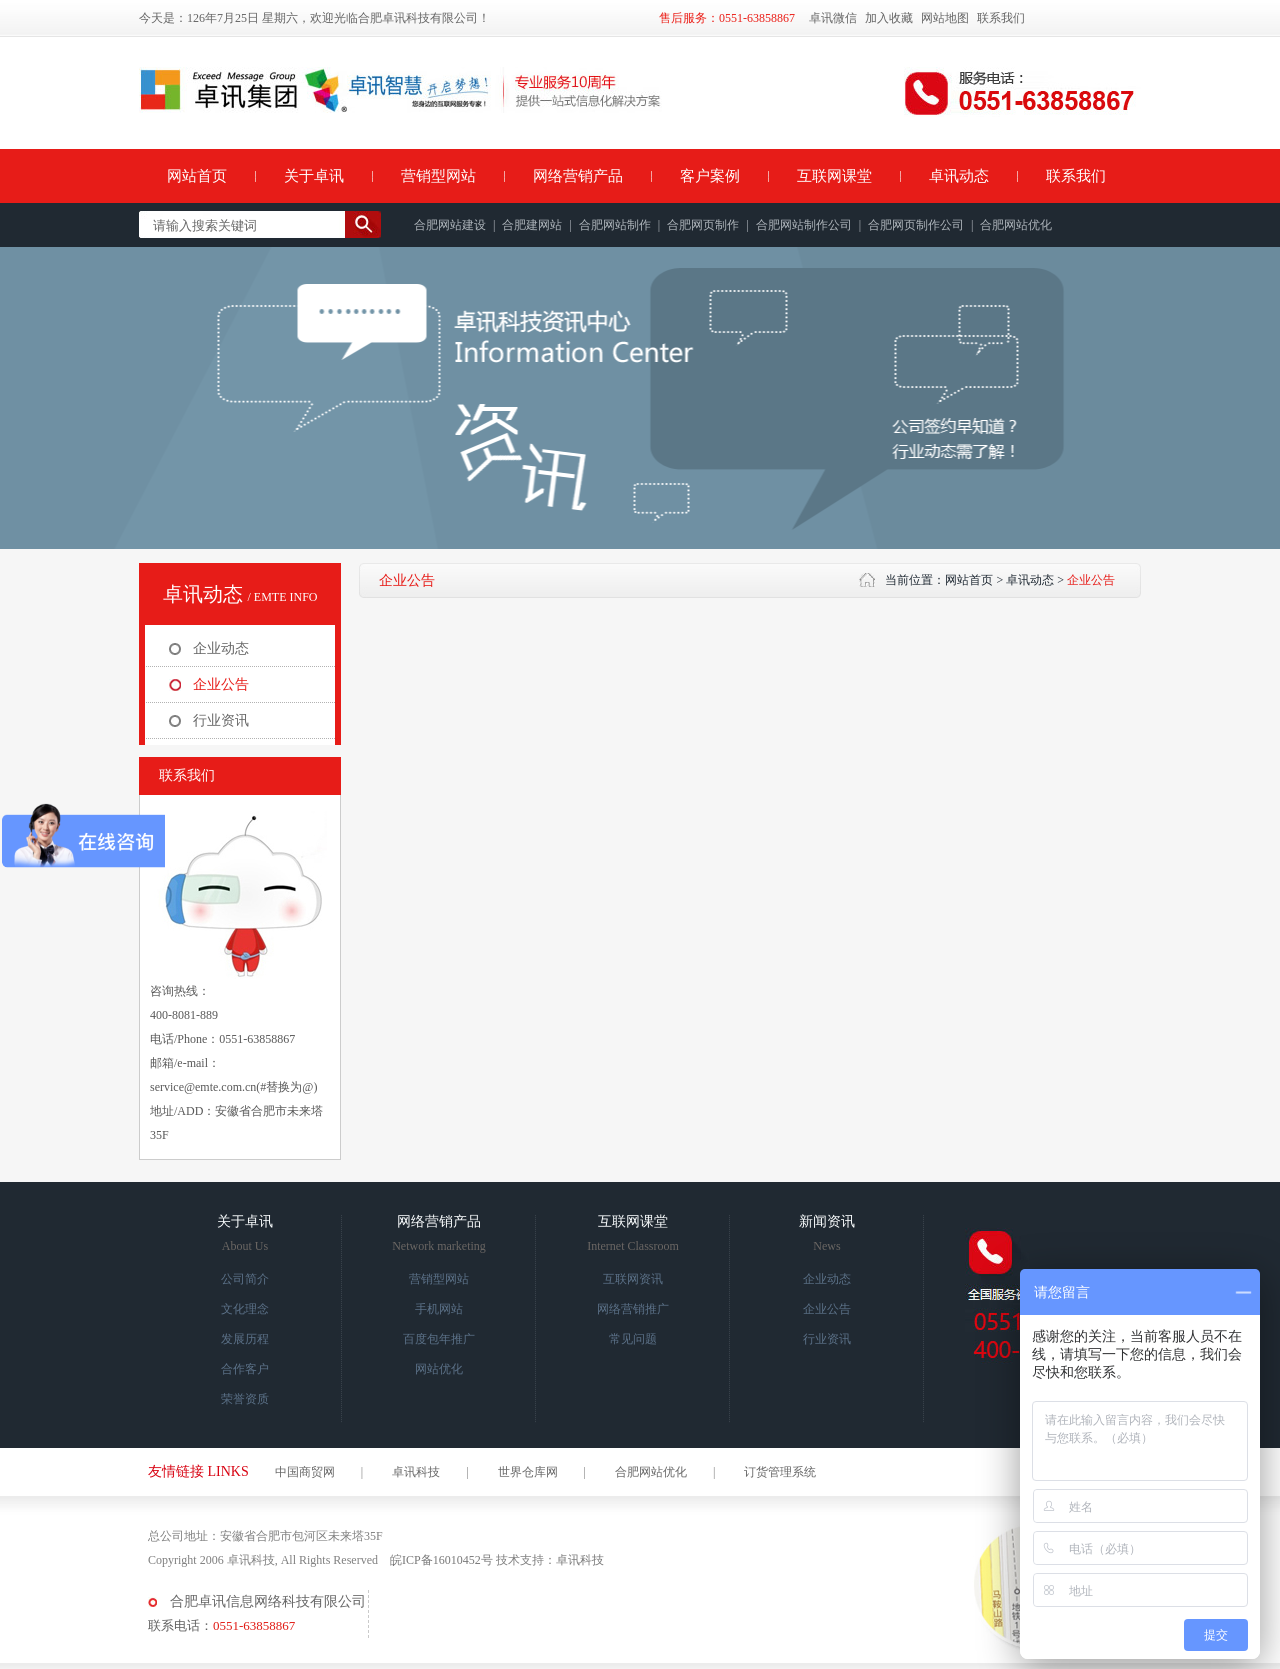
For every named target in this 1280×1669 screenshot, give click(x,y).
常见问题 (633, 1339)
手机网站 (439, 1309)
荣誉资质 (245, 1399)
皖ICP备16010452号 (441, 1560)
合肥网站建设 (450, 225)
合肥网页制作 (703, 225)
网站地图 (945, 18)
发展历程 (245, 1339)
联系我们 (1001, 18)
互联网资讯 (633, 1279)
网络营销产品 (578, 176)
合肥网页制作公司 (916, 225)
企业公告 (221, 684)
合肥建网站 (532, 225)
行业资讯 (221, 720)
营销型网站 (438, 176)
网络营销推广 (633, 1309)
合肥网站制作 (615, 225)
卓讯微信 (833, 18)
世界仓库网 (528, 1472)
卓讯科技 (416, 1472)
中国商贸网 (305, 1472)
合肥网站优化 (1016, 225)
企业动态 (221, 648)
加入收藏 (889, 18)
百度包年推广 (439, 1339)
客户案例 (710, 176)
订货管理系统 (780, 1472)
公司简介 (245, 1279)
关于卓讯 (314, 176)
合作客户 (245, 1369)
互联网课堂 (834, 176)
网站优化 (439, 1369)
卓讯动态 (959, 176)
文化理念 (245, 1309)
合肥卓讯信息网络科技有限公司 (268, 1601)
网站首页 (197, 176)
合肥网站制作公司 (804, 225)
